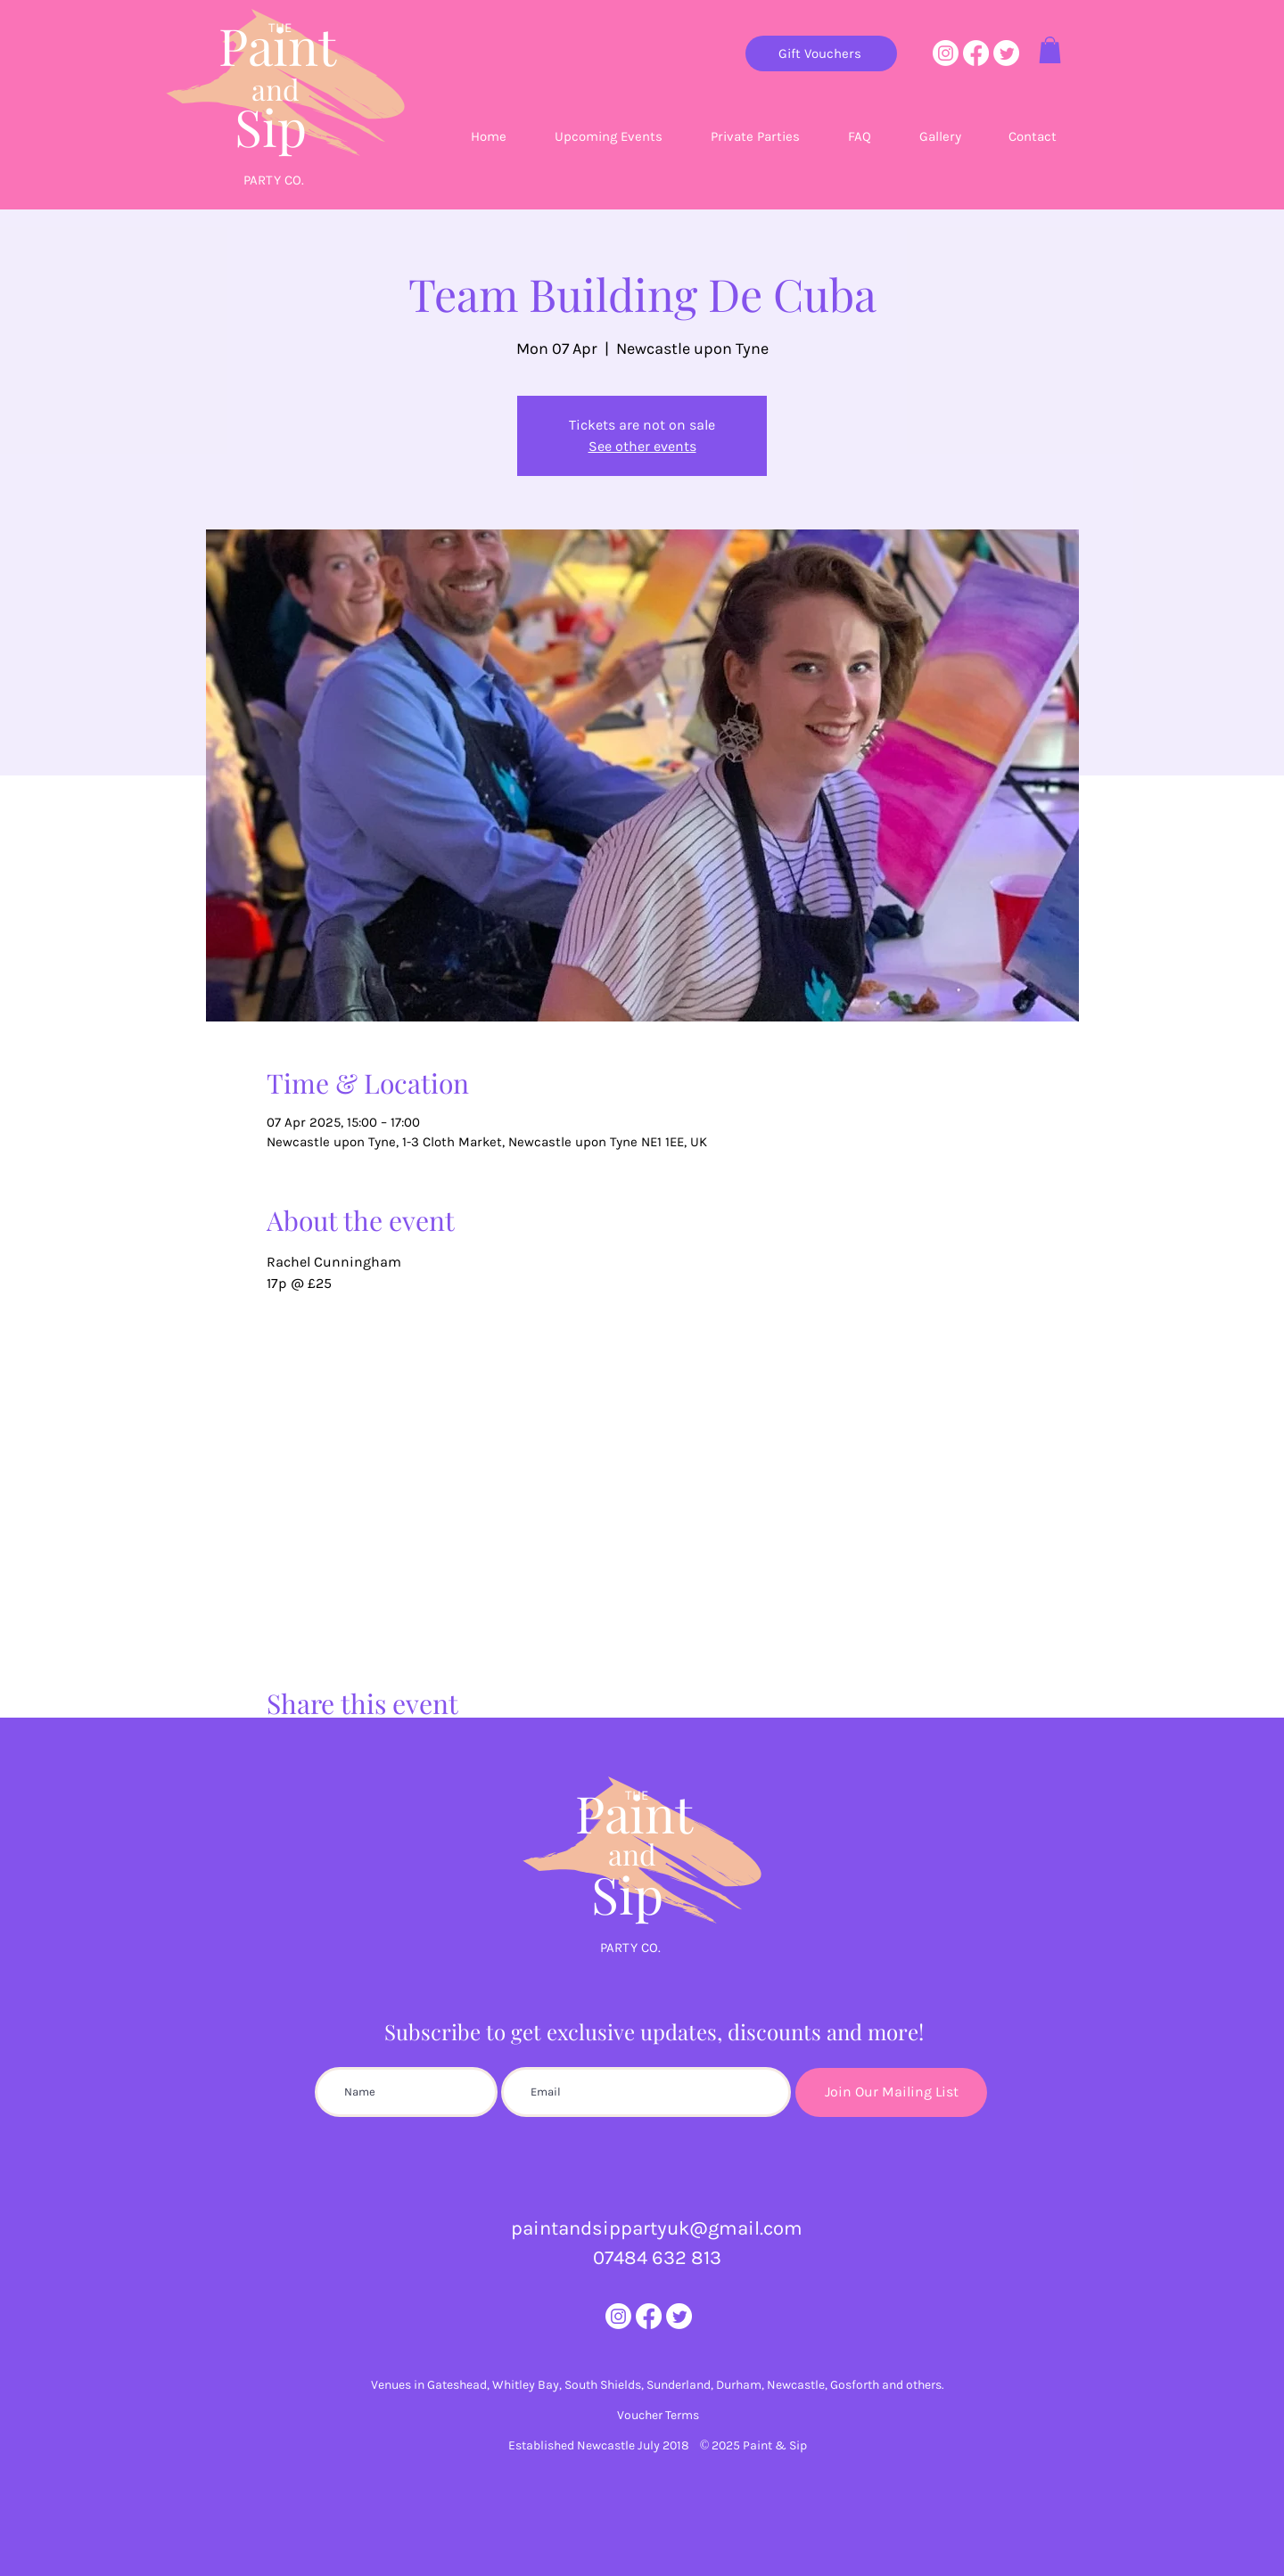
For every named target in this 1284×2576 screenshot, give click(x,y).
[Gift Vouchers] (821, 53)
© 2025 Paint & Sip (754, 2445)
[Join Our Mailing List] (891, 2092)
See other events (642, 446)
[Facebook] (976, 53)
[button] (1050, 50)
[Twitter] (1006, 53)
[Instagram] (946, 53)
